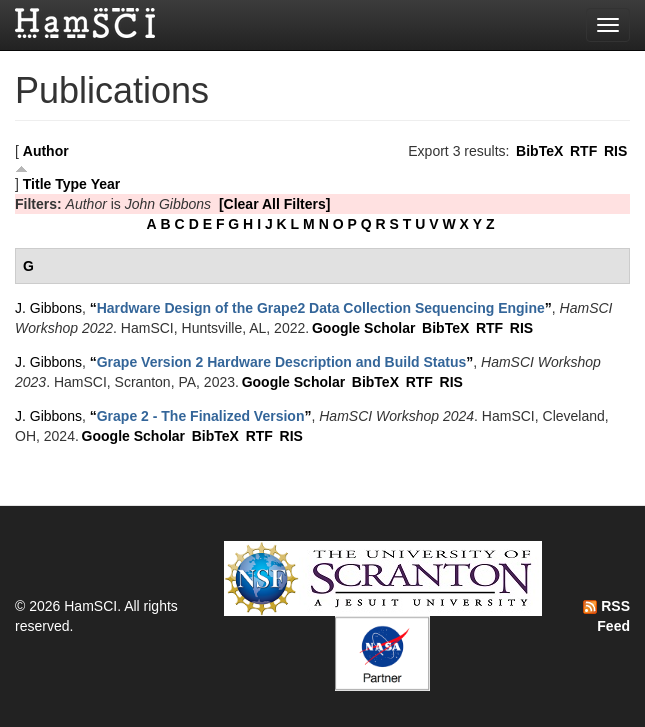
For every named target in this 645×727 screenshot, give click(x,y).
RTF (583, 151)
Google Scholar (363, 328)
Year (106, 184)
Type (71, 184)
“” (321, 308)
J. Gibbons (48, 308)
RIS (615, 151)
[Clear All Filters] (275, 204)
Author (46, 151)
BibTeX (539, 151)
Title (37, 184)
